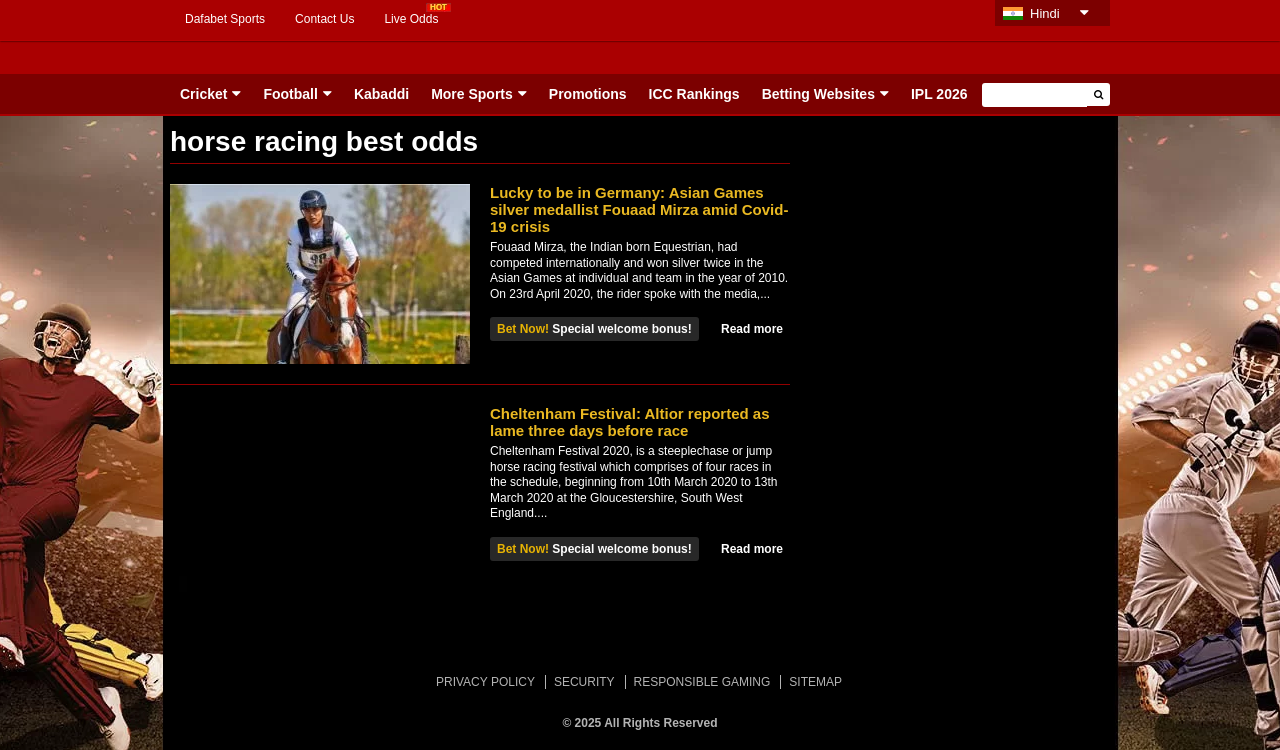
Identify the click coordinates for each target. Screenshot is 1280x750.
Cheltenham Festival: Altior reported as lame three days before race (630, 422)
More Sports (472, 94)
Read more (752, 329)
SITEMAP (815, 682)
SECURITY (584, 682)
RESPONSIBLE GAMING (702, 682)
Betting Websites (818, 94)
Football (290, 94)
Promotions (588, 94)
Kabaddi (381, 94)
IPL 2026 (939, 94)
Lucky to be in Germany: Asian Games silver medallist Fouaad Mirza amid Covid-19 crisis (639, 209)
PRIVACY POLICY (485, 682)
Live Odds (411, 19)
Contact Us (324, 19)
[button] (1098, 94)
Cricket (203, 94)
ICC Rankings (694, 94)
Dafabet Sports (225, 19)
